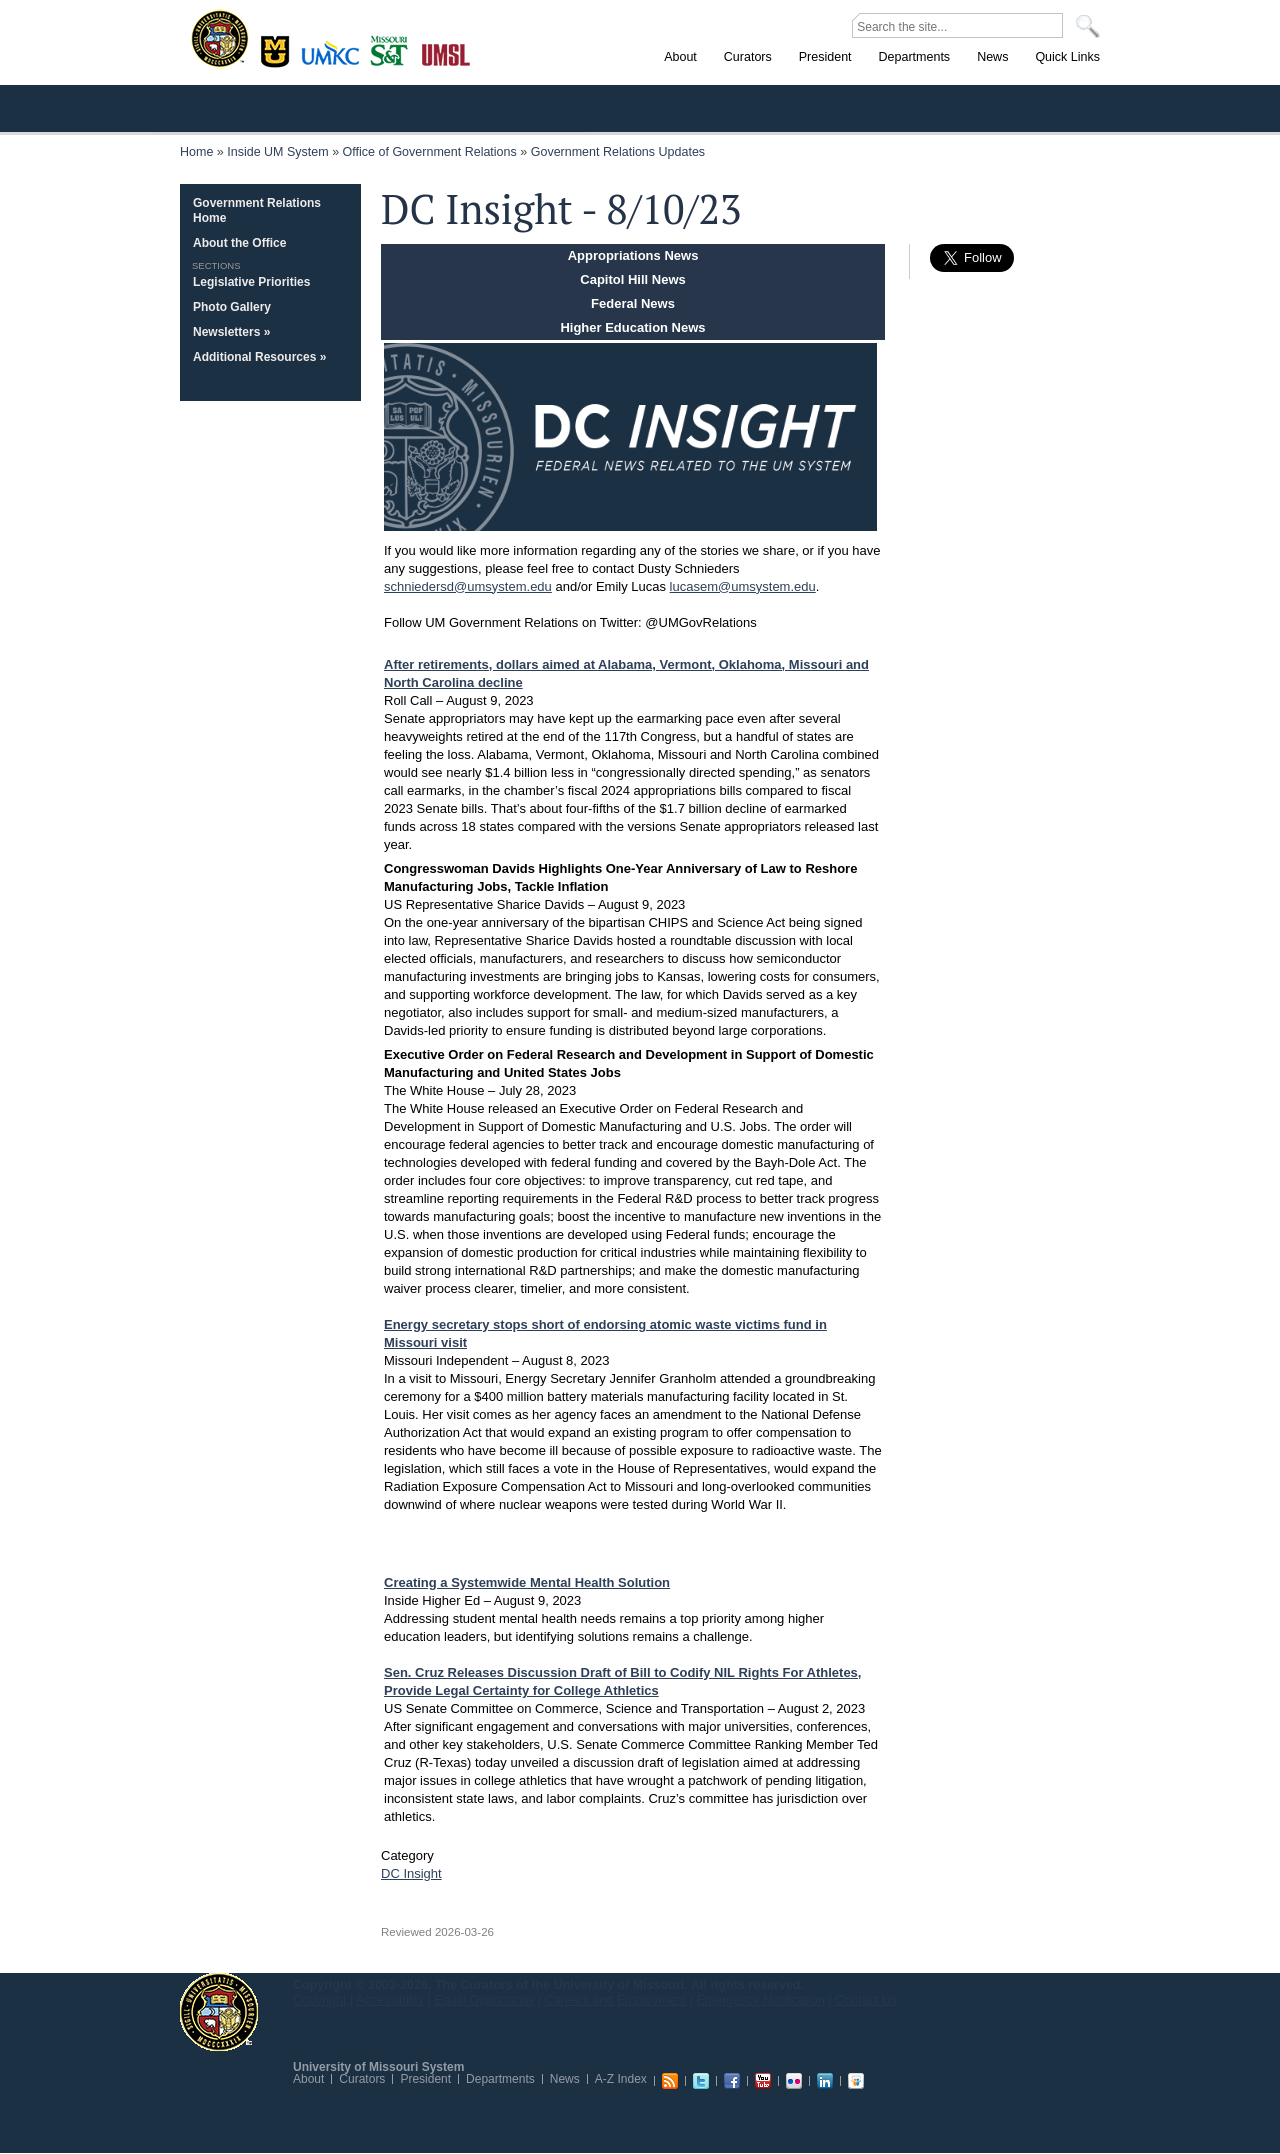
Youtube (763, 2081)
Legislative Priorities (251, 282)
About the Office (239, 243)
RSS (670, 2081)
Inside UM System (277, 152)
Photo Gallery (232, 307)
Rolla (393, 49)
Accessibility (390, 2000)
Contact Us (866, 2000)
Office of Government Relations (430, 152)
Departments (500, 2079)
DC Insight (411, 1873)
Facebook (732, 2081)
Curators (362, 2079)
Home (196, 152)
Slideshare (856, 2081)
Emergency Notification (761, 2000)
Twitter (701, 2081)
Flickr (794, 2081)
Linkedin (825, 2081)
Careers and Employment (616, 2000)
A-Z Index (621, 2079)
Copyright (320, 2000)
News (565, 2079)
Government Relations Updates (618, 152)
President (425, 2079)
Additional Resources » (259, 357)
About (308, 2079)
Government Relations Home (257, 210)
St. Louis (446, 53)
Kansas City (335, 59)
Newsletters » (231, 332)
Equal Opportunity (484, 2000)
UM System (219, 2012)
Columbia (277, 49)
